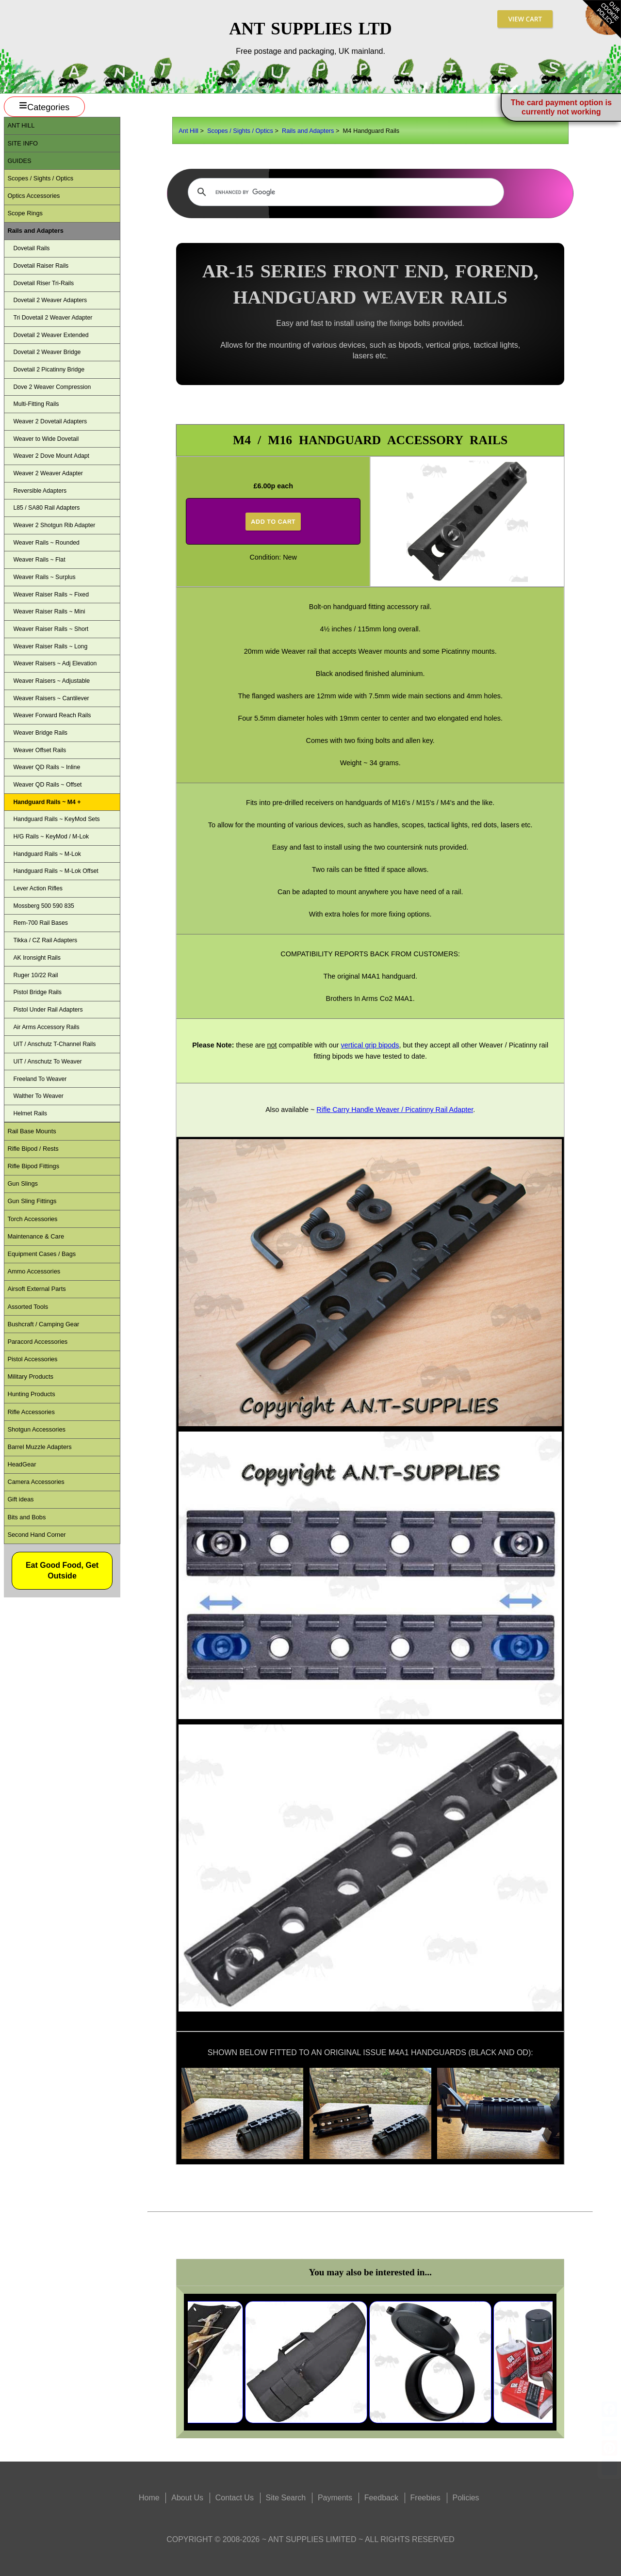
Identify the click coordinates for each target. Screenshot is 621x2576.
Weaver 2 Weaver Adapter (47, 473)
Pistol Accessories (32, 1359)
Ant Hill (188, 130)
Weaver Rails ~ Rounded (46, 542)
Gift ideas (20, 1499)
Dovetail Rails (31, 248)
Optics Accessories (33, 195)
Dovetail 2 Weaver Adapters (50, 300)
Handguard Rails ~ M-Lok (47, 854)
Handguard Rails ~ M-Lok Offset (55, 871)
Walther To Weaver (38, 1096)
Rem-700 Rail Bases (40, 922)
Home (149, 2498)
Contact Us (234, 2498)
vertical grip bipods (370, 1045)
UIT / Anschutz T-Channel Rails (54, 1044)
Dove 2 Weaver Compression (52, 387)
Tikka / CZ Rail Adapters (45, 940)
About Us (187, 2498)
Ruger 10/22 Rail (35, 975)
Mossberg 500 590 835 (43, 905)
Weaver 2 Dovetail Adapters (50, 421)
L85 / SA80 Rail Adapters (46, 507)
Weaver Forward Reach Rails (52, 715)
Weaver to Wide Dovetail (46, 438)
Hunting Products (31, 1394)
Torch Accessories (32, 1219)
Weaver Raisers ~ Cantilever (51, 698)
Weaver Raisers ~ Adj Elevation (55, 663)
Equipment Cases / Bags (41, 1253)
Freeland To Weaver (39, 1079)
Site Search (286, 2498)
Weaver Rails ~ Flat (39, 559)
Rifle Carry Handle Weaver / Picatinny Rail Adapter (394, 1109)
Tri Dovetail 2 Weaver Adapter (52, 317)
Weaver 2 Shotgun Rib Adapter (54, 525)
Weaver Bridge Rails (40, 732)
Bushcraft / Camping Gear (43, 1324)
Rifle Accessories (30, 1412)
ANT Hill (20, 125)
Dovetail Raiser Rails (40, 265)
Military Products (30, 1376)
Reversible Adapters (39, 490)
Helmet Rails (30, 1113)
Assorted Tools (27, 1306)
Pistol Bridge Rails (37, 992)
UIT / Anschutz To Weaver (47, 1061)
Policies (465, 2498)
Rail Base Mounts (31, 1131)
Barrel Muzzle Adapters (39, 1446)
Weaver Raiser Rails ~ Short (50, 629)
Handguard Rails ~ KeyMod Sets (56, 819)
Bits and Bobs (26, 1517)
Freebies (425, 2498)
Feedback (381, 2498)
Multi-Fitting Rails (36, 404)
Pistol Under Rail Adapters (47, 1009)
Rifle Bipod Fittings (33, 1166)
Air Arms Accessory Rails (46, 1027)
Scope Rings (25, 213)
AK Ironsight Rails (36, 957)
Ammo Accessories (33, 1271)
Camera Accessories (35, 1481)
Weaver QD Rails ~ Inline (46, 767)
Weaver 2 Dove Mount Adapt (51, 455)
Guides (19, 160)
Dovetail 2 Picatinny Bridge (48, 369)
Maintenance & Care (35, 1236)
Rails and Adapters (308, 130)
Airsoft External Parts (36, 1288)
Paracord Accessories (37, 1341)
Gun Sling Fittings (31, 1201)
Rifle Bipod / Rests (32, 1148)
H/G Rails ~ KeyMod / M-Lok (51, 836)
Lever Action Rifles (38, 888)
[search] (344, 192)
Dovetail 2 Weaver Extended (50, 335)
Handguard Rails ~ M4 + (47, 802)
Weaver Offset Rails (39, 750)
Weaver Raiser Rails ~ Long (50, 646)
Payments (335, 2498)
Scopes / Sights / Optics (240, 130)
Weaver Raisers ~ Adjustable (51, 680)
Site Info (22, 143)
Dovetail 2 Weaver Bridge (47, 352)
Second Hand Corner (36, 1534)
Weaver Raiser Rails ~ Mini (49, 611)
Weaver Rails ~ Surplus (44, 577)
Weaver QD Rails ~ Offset (47, 784)
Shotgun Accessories (36, 1429)
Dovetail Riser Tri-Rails (43, 283)
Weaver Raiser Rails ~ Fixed (51, 594)
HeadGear (21, 1464)
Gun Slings (22, 1183)
